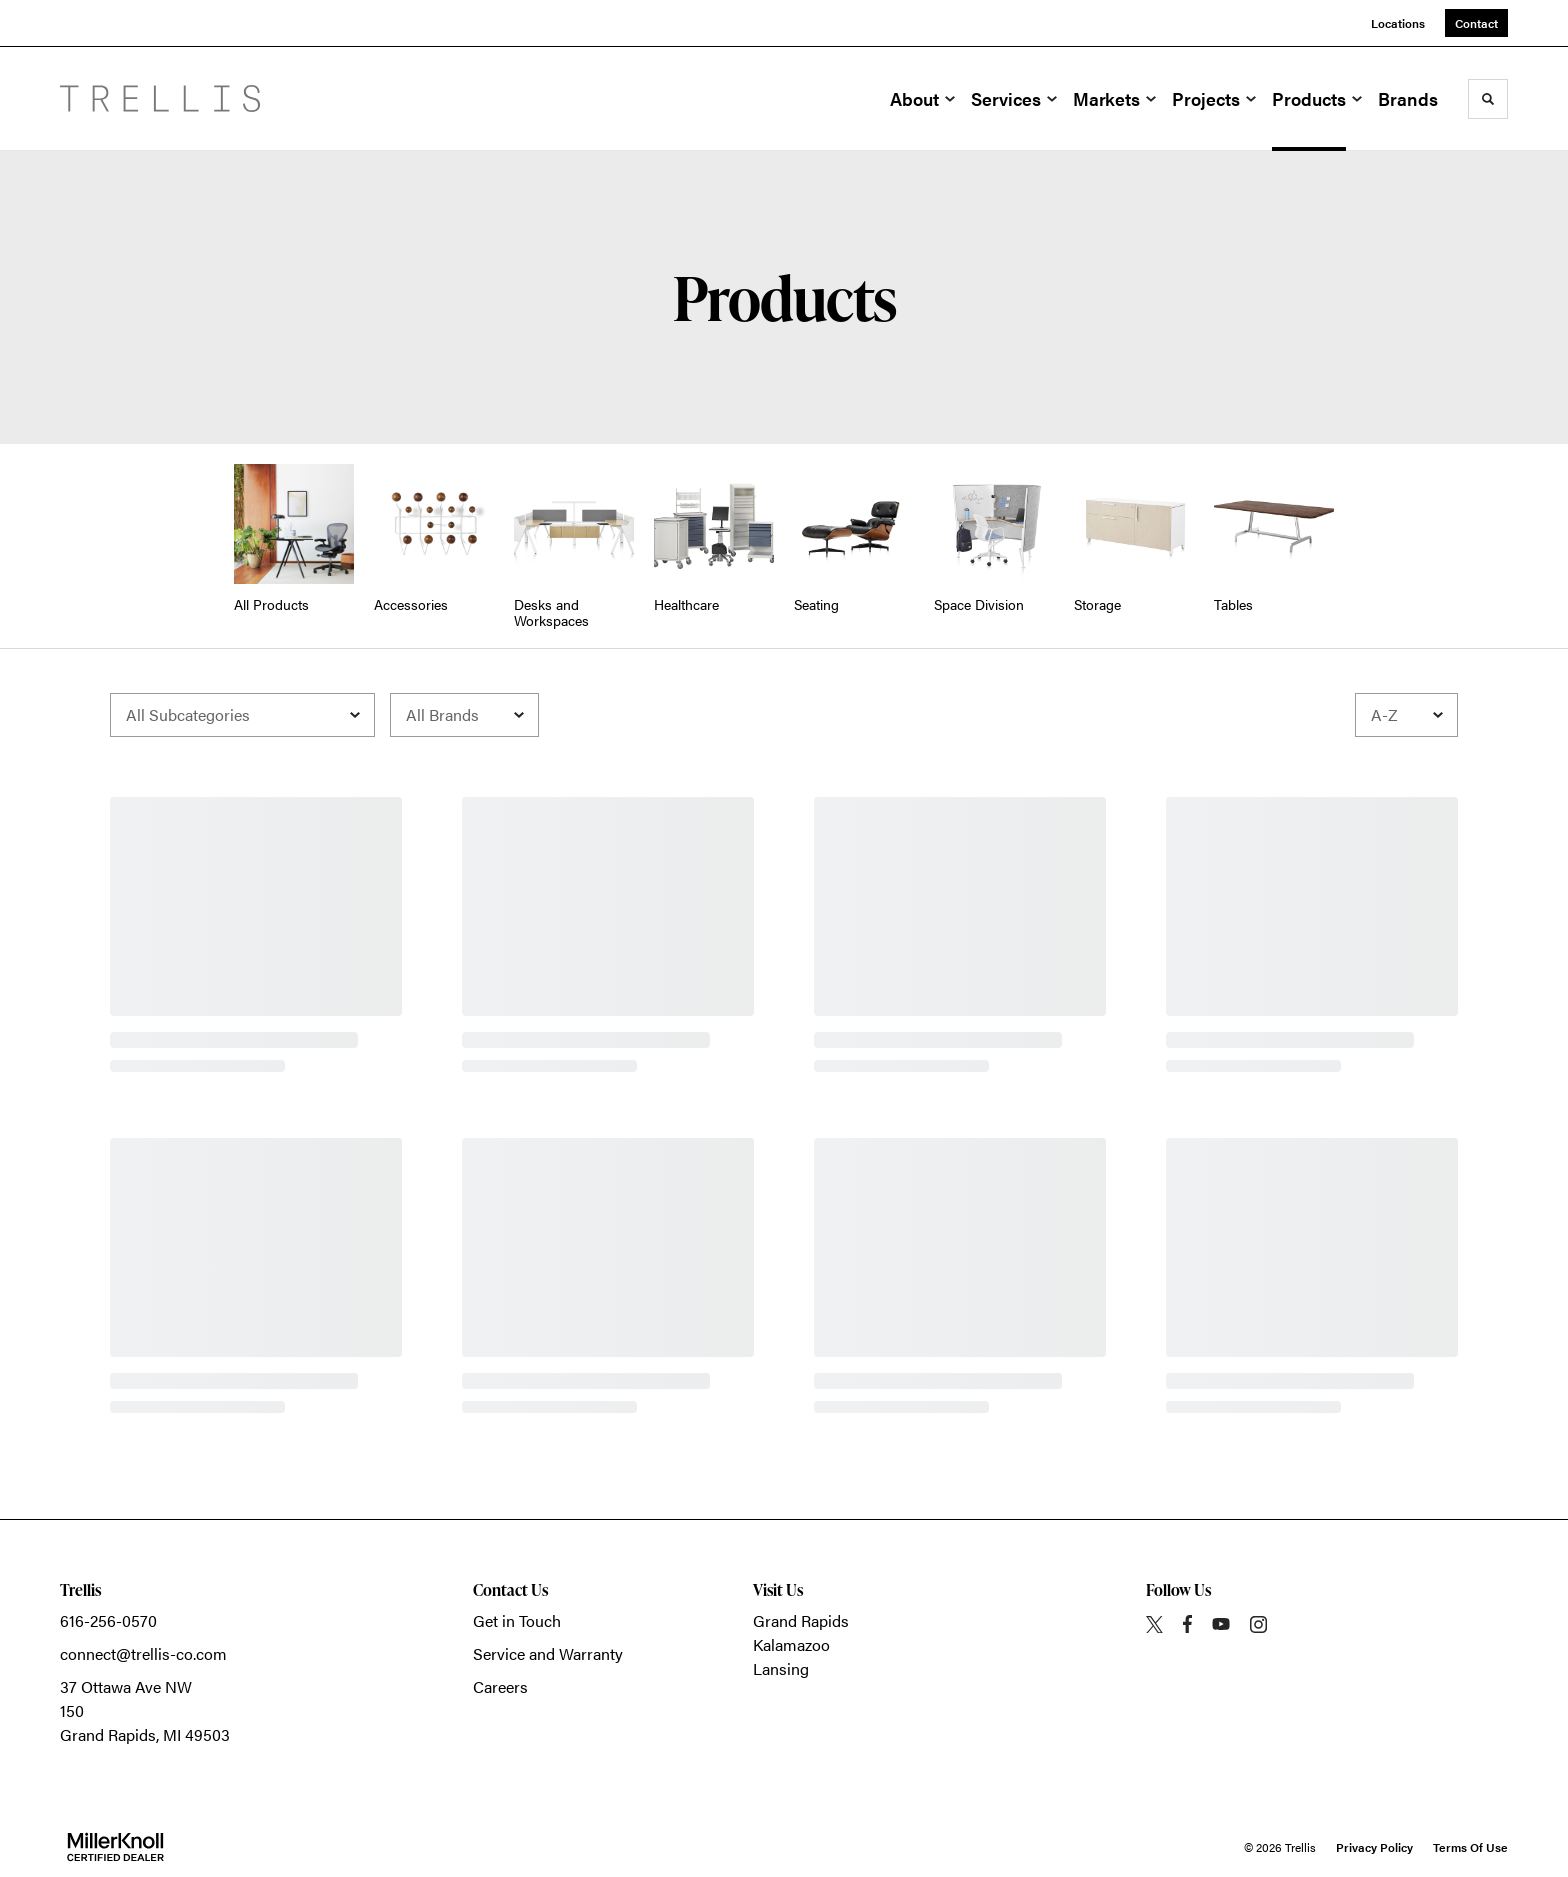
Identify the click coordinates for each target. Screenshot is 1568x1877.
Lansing (781, 1668)
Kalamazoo (791, 1644)
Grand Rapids (801, 1620)
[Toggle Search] (1488, 99)
